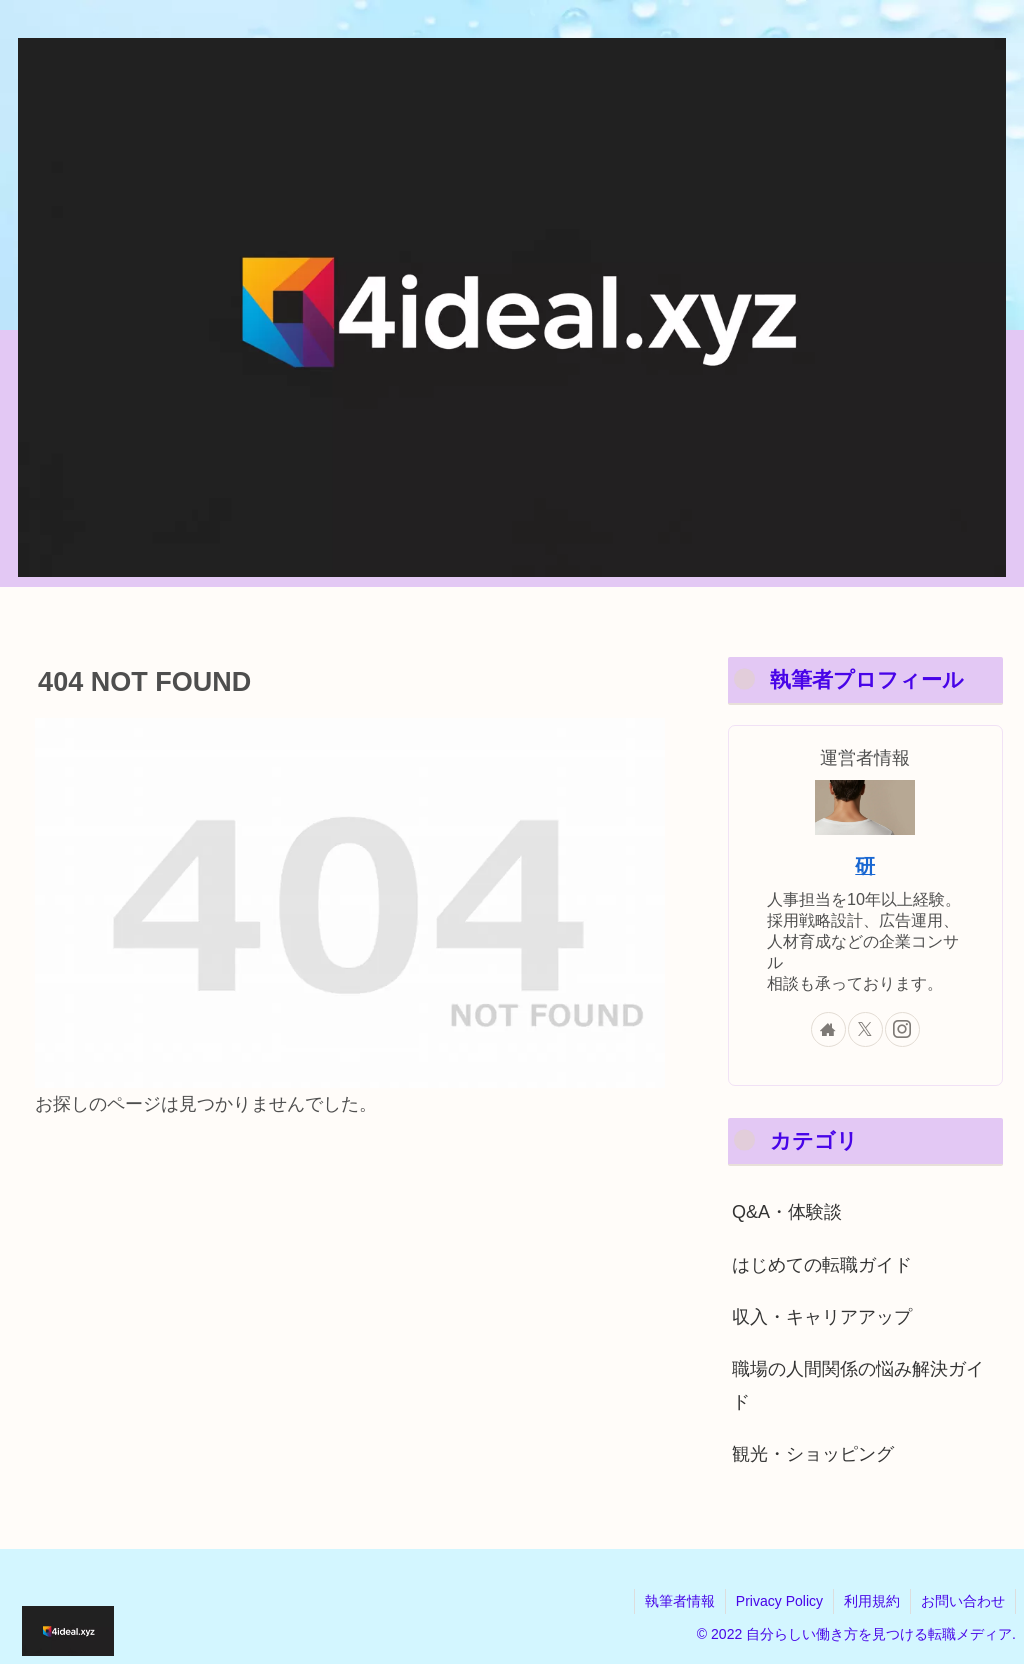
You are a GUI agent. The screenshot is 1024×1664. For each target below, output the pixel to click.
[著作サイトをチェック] (828, 1029)
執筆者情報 (680, 1601)
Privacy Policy (779, 1601)
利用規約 (872, 1601)
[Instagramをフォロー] (902, 1029)
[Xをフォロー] (865, 1029)
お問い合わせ (963, 1601)
